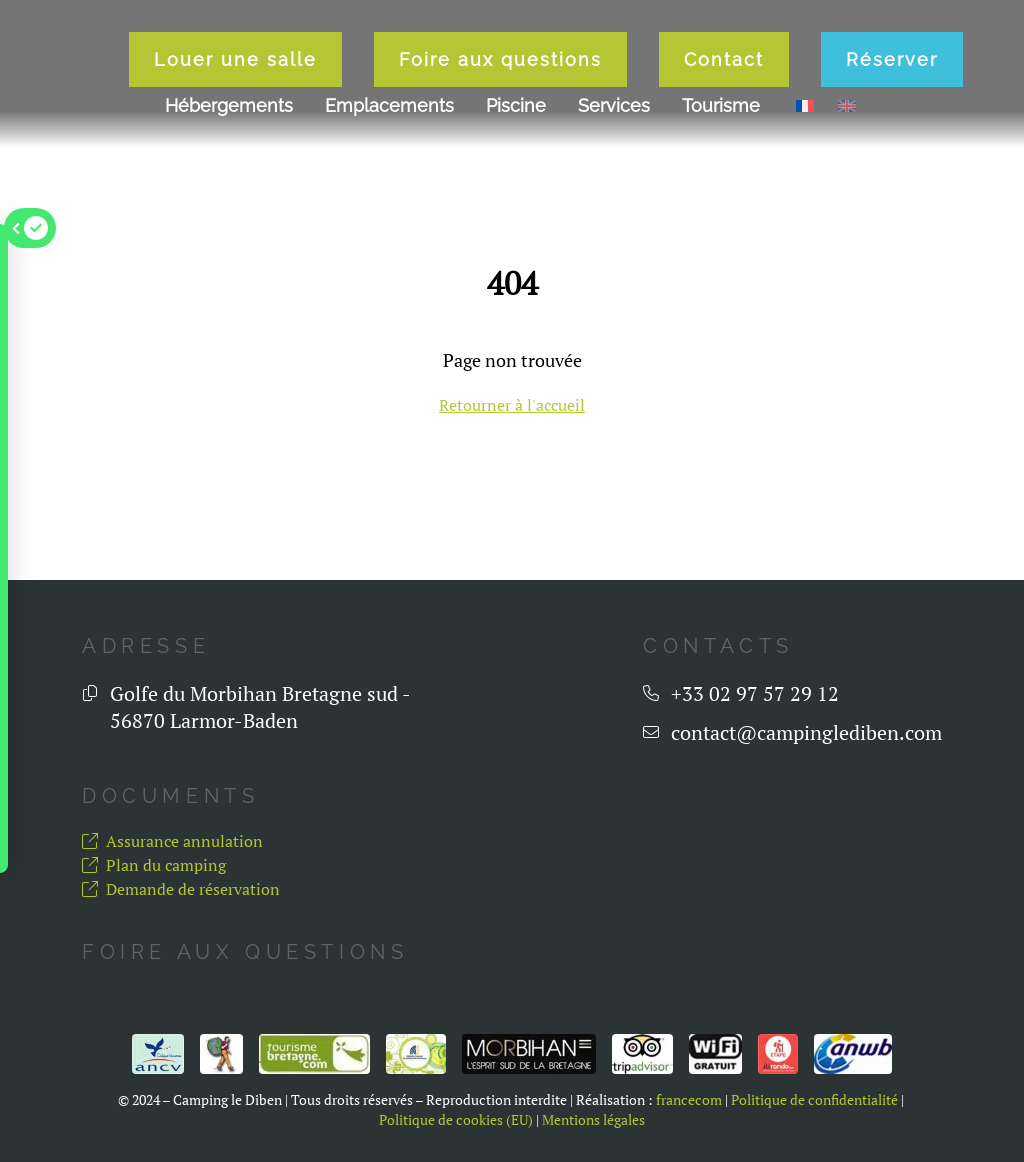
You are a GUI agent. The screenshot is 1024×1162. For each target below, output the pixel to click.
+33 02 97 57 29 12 (755, 693)
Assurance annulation (172, 841)
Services (614, 182)
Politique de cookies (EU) (456, 1120)
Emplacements (389, 182)
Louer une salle (201, 136)
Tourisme (721, 182)
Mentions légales (593, 1120)
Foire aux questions (466, 136)
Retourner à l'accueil (512, 405)
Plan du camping (154, 865)
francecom (689, 1100)
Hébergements (229, 182)
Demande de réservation (181, 889)
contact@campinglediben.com (806, 732)
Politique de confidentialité (814, 1100)
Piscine (516, 182)
